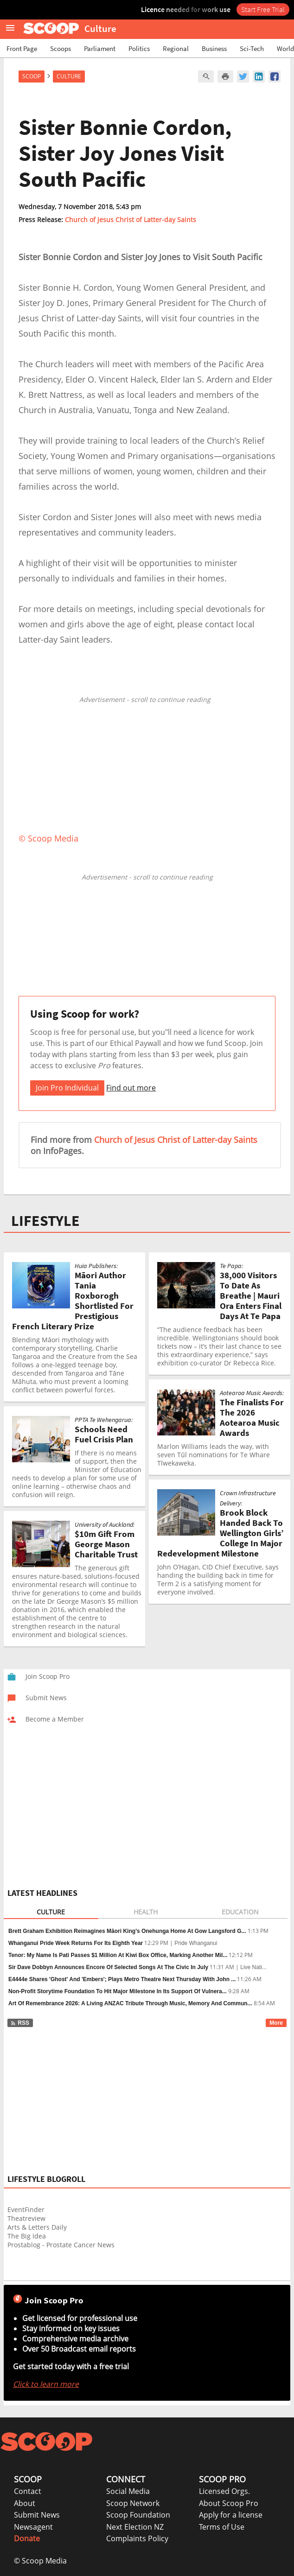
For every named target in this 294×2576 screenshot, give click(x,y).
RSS (19, 2023)
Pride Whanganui (195, 1943)
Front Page (21, 48)
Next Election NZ (135, 2527)
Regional (176, 48)
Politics (139, 48)
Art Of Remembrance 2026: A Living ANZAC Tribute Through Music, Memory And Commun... (130, 2003)
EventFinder (26, 2209)
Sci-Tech (252, 48)
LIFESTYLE (45, 1220)
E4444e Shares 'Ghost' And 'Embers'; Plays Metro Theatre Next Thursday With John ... (122, 1979)
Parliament (99, 48)
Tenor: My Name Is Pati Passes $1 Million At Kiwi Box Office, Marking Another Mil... (117, 1955)
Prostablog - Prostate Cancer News (61, 2244)
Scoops (60, 48)
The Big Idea (26, 2236)
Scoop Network (133, 2503)
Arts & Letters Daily (37, 2227)
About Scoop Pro (228, 2503)
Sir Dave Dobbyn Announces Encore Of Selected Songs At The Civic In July (108, 1967)
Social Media (128, 2491)
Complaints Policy (137, 2538)
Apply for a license (230, 2515)
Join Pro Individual (67, 1088)
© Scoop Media (40, 2560)
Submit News (37, 2515)
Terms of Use (221, 2527)
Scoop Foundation (138, 2515)
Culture (69, 76)
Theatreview (26, 2218)
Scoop (31, 76)
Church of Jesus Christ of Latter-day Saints (130, 219)
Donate (27, 2538)
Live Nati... (253, 1967)
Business (214, 48)
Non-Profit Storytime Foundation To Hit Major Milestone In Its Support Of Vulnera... (117, 1991)
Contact (27, 2491)
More (276, 2023)
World (285, 48)
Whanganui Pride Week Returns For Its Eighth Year (75, 1943)
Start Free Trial (263, 9)
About (24, 2503)
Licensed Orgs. (224, 2491)
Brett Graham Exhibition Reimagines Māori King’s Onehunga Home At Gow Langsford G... (127, 1931)
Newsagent (33, 2527)
